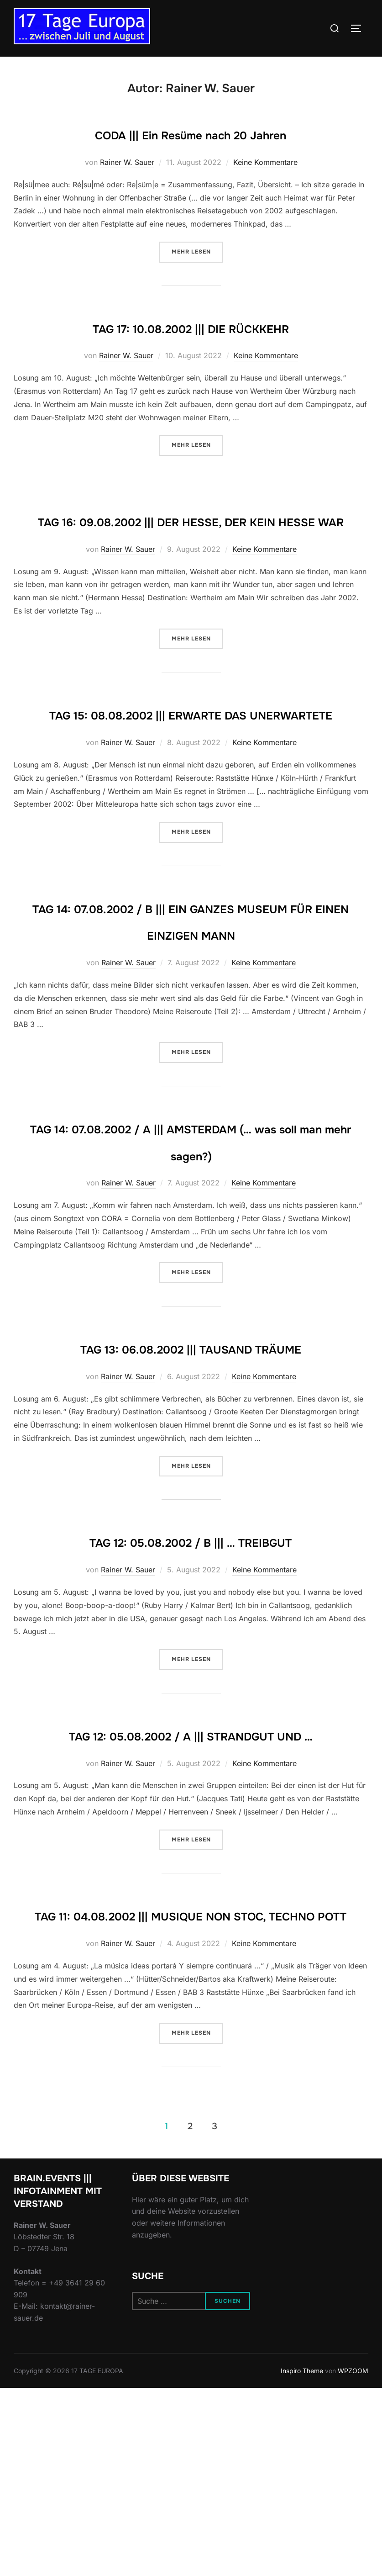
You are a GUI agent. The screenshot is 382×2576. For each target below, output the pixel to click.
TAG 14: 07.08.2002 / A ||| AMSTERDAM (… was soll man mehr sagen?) (191, 1234)
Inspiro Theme (302, 2558)
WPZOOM (353, 2558)
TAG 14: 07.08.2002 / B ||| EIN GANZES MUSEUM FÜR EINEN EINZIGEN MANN (190, 987)
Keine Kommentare (265, 162)
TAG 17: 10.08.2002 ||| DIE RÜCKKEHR (191, 326)
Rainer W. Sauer (127, 162)
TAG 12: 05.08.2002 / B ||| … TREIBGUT (190, 1674)
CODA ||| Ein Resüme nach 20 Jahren (190, 133)
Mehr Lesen (197, 251)
